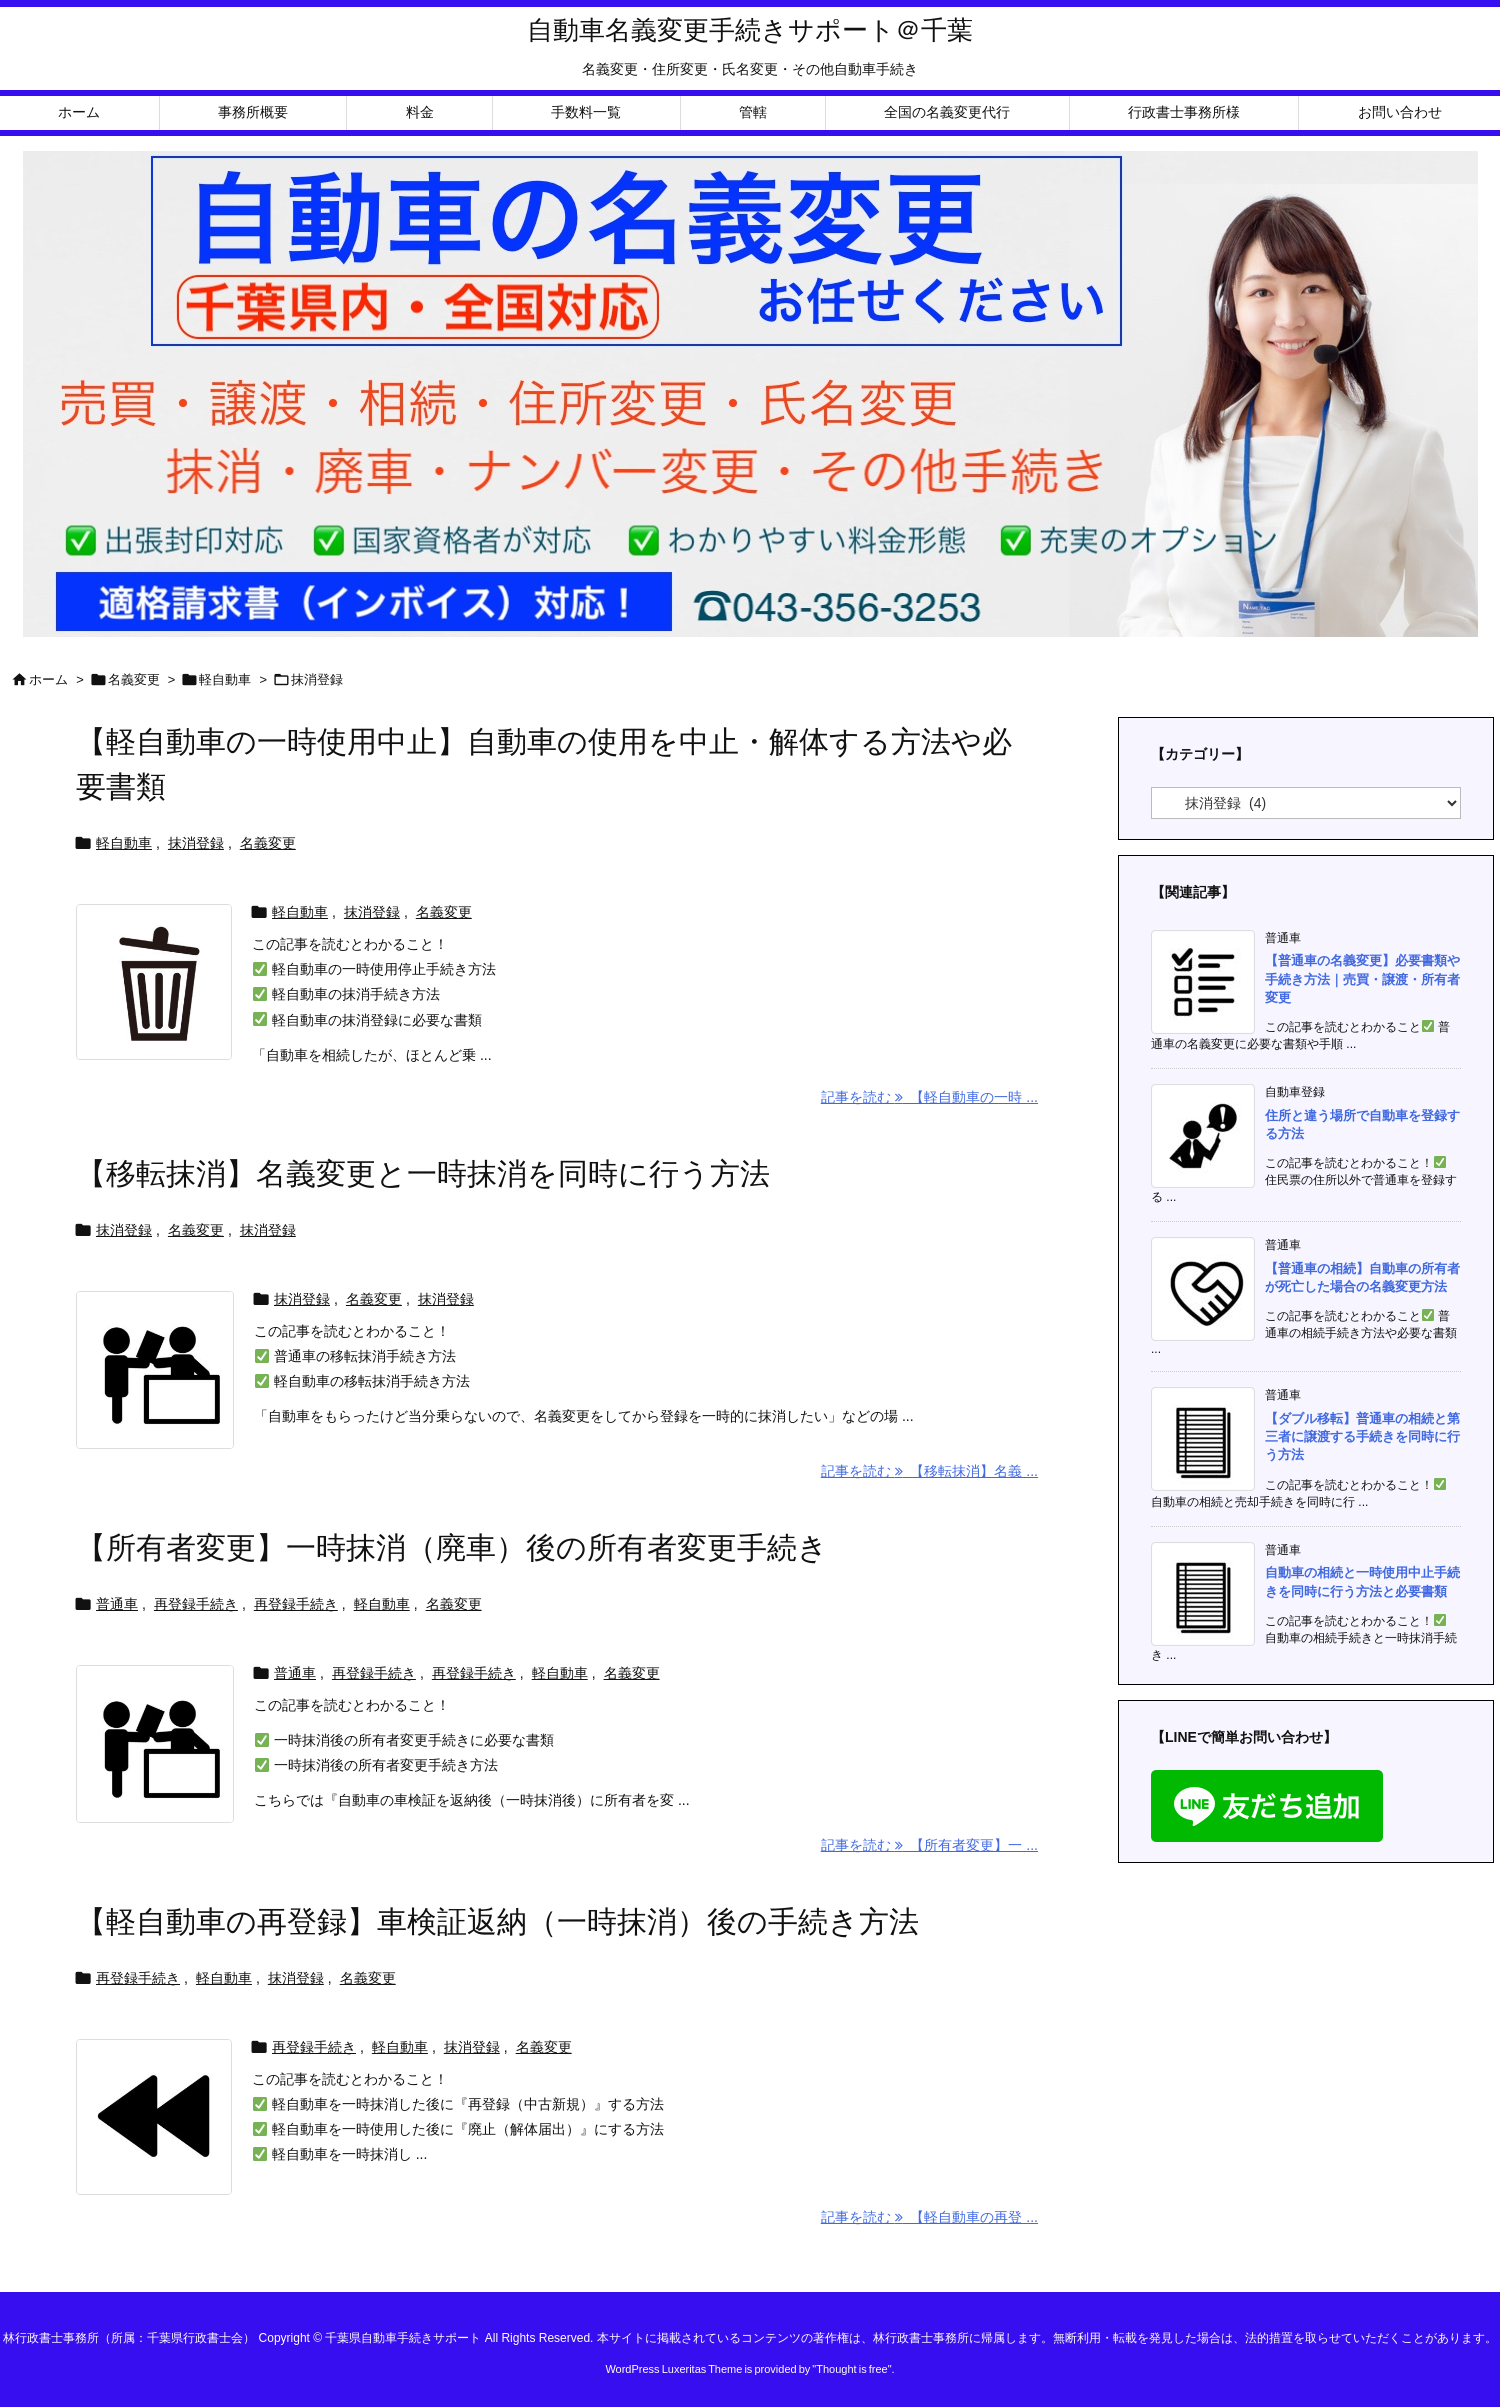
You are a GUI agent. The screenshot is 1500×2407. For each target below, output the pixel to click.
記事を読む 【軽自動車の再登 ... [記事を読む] (929, 2217)
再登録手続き (196, 1604)
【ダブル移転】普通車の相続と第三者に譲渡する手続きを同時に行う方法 (1362, 1436)
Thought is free (851, 2369)
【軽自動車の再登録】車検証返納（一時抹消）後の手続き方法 (497, 1921)
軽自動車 (225, 679)
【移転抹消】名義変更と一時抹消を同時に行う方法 (423, 1173)
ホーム (48, 679)
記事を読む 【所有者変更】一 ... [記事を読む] (929, 1845)
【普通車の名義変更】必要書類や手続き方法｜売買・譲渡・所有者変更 (1362, 978)
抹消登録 (196, 843)
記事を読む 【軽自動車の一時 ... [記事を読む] (929, 1097)
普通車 (117, 1604)
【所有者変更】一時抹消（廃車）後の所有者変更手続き (452, 1547)
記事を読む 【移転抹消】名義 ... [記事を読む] (929, 1471)
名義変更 (134, 679)
